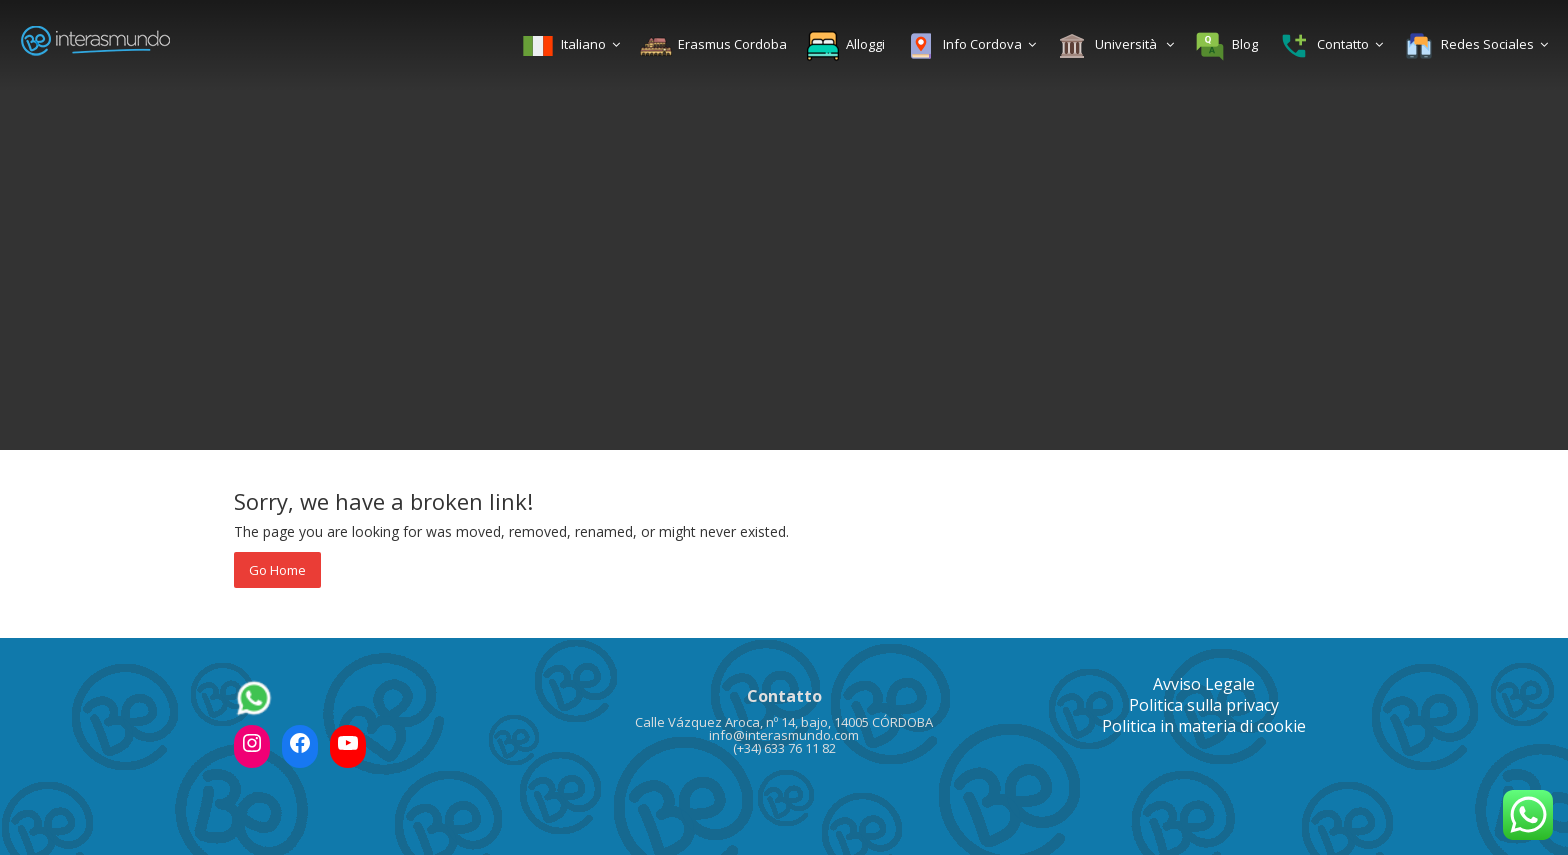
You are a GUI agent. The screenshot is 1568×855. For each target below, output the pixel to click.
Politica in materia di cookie (1204, 726)
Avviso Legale (1204, 684)
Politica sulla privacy (1204, 705)
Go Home (277, 570)
